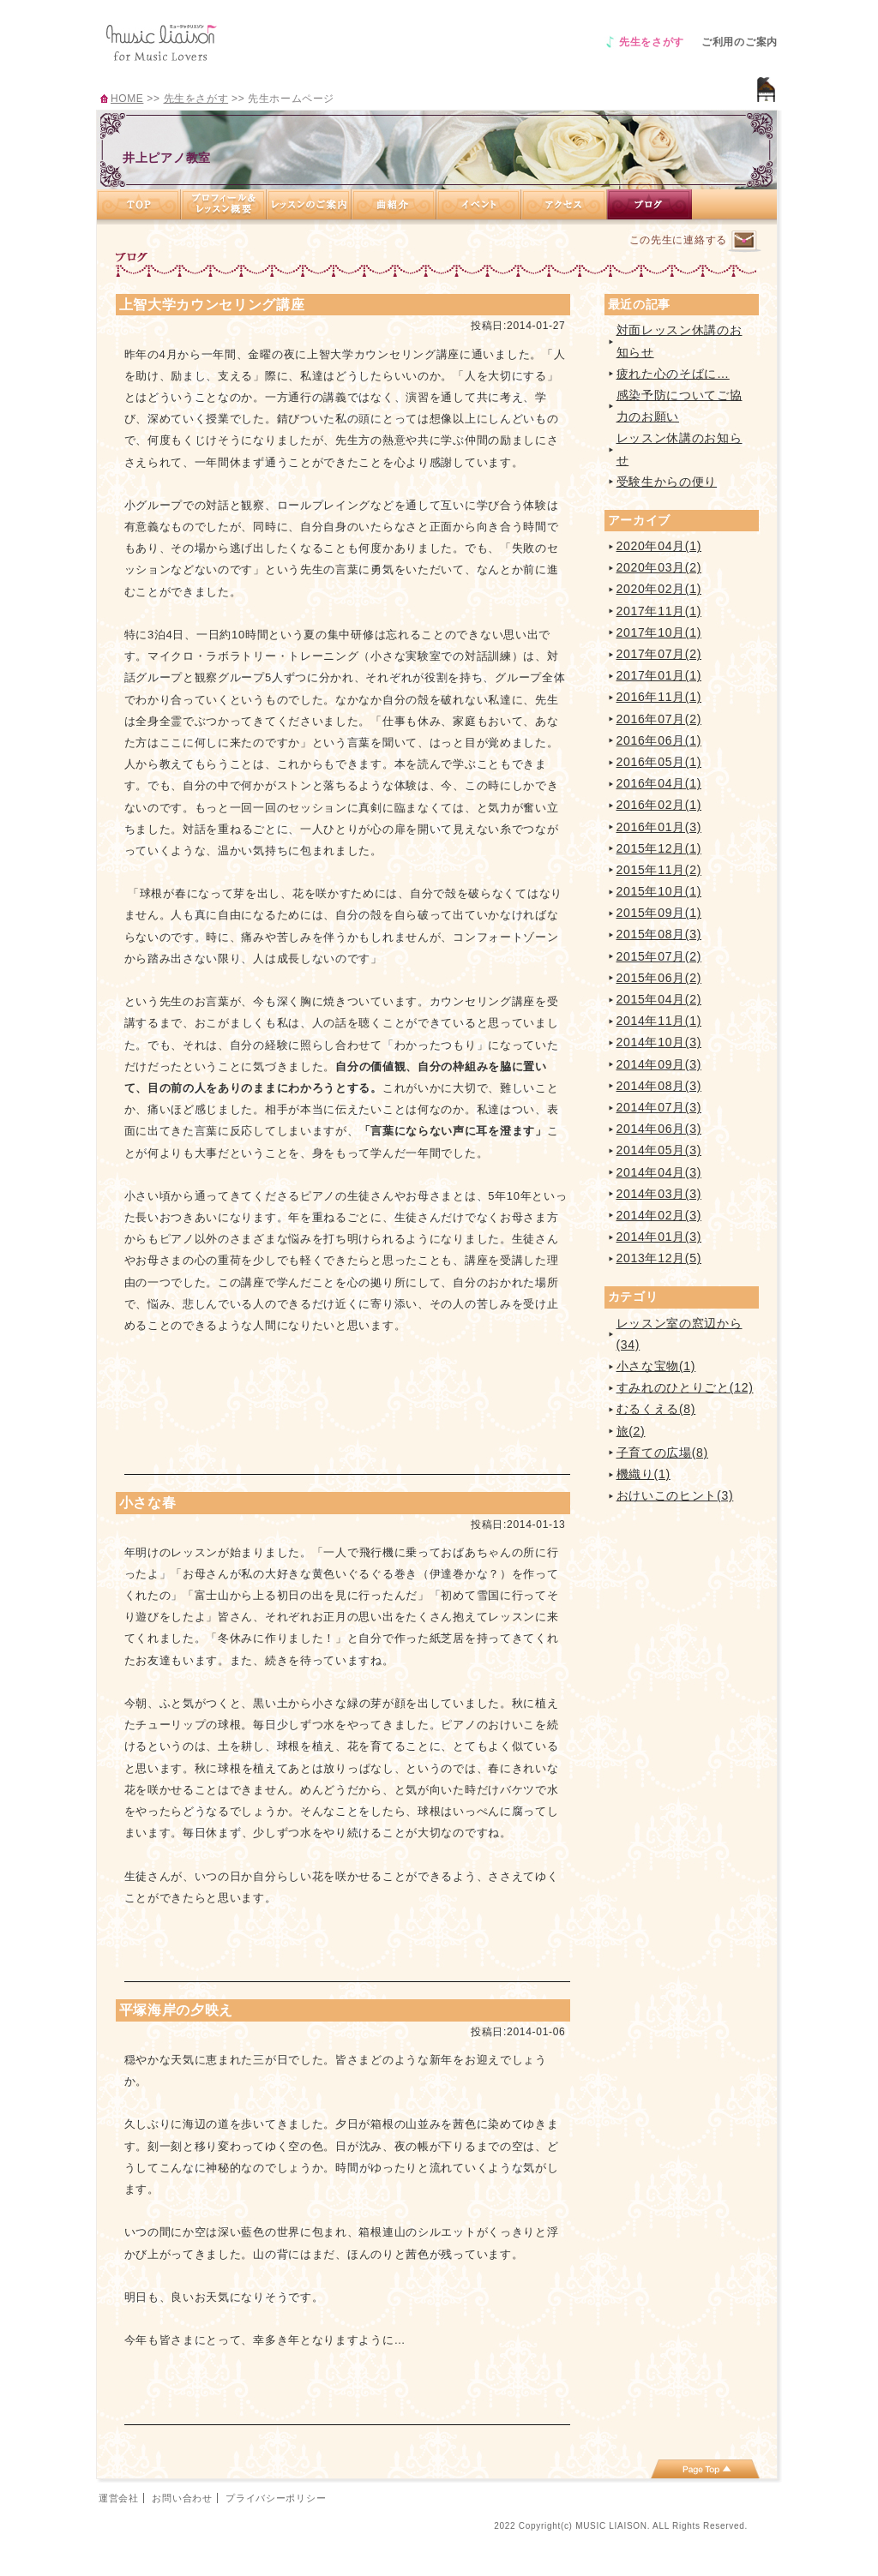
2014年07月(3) (659, 1107)
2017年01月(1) (659, 675)
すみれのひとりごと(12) (685, 1387)
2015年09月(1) (659, 913)
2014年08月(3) (659, 1086)
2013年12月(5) (659, 1258)
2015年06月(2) (659, 978)
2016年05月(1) (659, 762)
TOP (139, 204)
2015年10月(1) (659, 891)
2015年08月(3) (659, 934)
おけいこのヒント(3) (675, 1495)
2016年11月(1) (659, 697)
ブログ (649, 204)
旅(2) (631, 1431)
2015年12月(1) (659, 848)
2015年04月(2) (659, 999)
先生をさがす (651, 42)
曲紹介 (394, 204)
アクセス (564, 204)
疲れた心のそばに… (673, 373)
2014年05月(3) (659, 1150)
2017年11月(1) (659, 611)
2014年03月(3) (659, 1194)
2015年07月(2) (659, 956)
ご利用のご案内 (739, 42)
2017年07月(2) (659, 654)
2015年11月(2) (659, 870)
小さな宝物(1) (656, 1366)
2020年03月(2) (659, 567)
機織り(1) (643, 1474)
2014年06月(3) (659, 1128)
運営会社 (119, 2498)
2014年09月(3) (659, 1064)
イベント (478, 204)
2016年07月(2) (659, 719)
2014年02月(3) (659, 1215)
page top (705, 2468)
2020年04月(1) (659, 546)
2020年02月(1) (659, 589)
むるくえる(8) (656, 1409)
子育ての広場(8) (662, 1452)
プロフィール (224, 204)
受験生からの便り (667, 481)
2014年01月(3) (659, 1236)
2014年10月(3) (659, 1042)
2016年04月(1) (659, 783)
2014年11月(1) (659, 1020)
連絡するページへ (744, 241)
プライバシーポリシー (276, 2498)
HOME (127, 99)
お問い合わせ (182, 2498)
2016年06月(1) (659, 740)
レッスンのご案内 (309, 204)
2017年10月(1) (659, 632)
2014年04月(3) (659, 1172)
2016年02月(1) (659, 805)
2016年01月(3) (659, 827)
